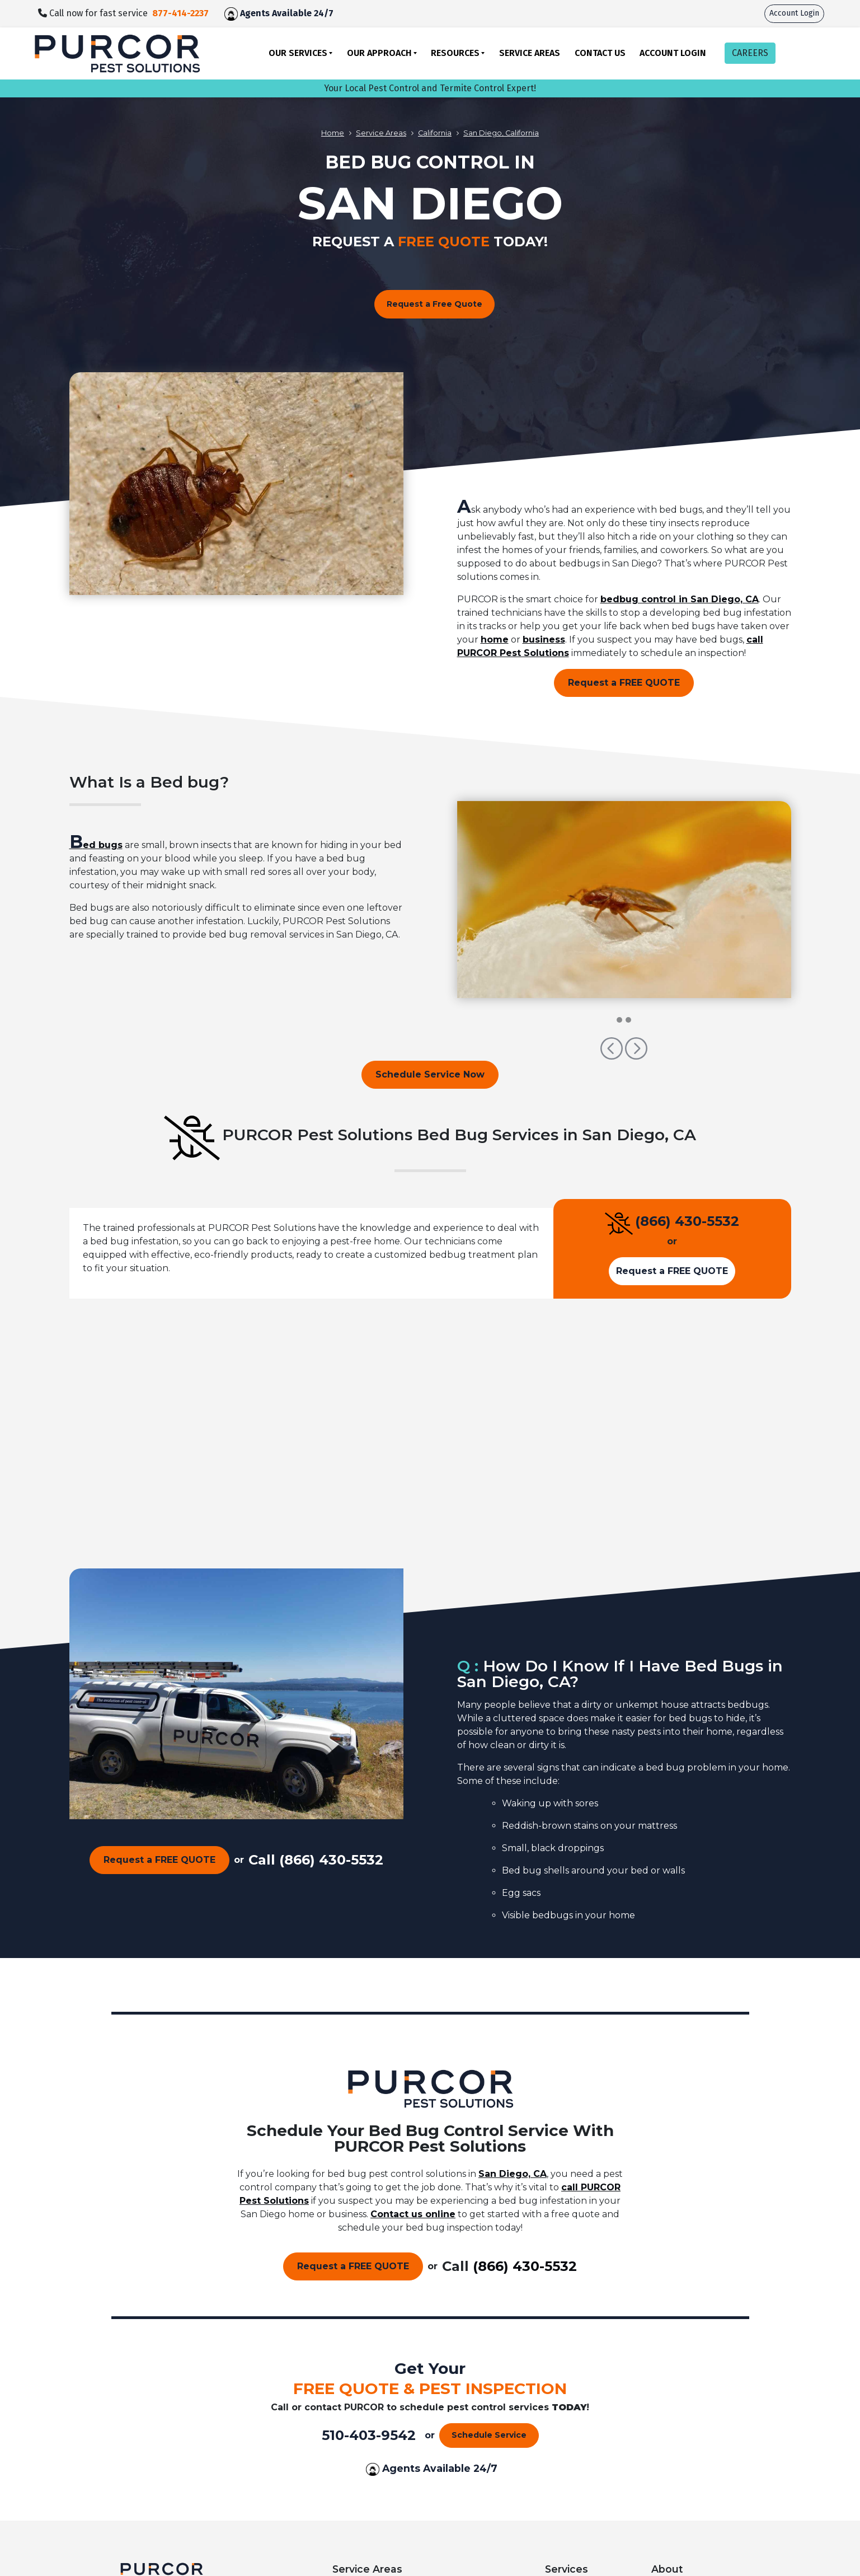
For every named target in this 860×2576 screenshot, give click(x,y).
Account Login (794, 13)
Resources (455, 53)
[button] (612, 1053)
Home (332, 133)
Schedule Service (489, 2435)
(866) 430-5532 (687, 1221)
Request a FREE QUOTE (624, 682)
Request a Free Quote (434, 304)
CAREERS (750, 53)
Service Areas (529, 53)
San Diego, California (501, 133)
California (435, 133)
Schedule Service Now (430, 1074)
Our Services (298, 53)
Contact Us (600, 53)
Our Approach (379, 53)
